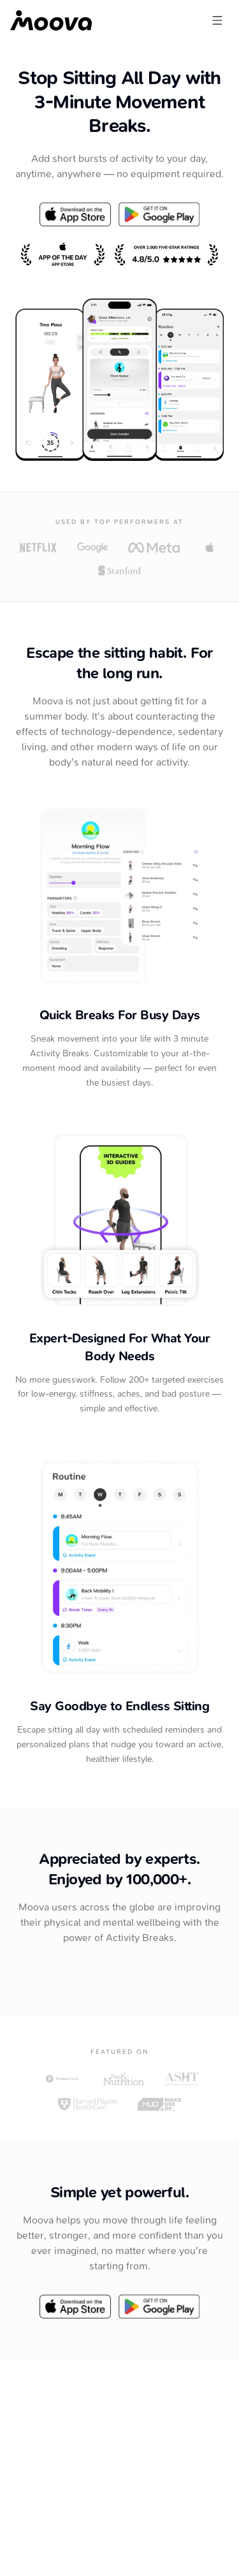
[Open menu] (217, 20)
